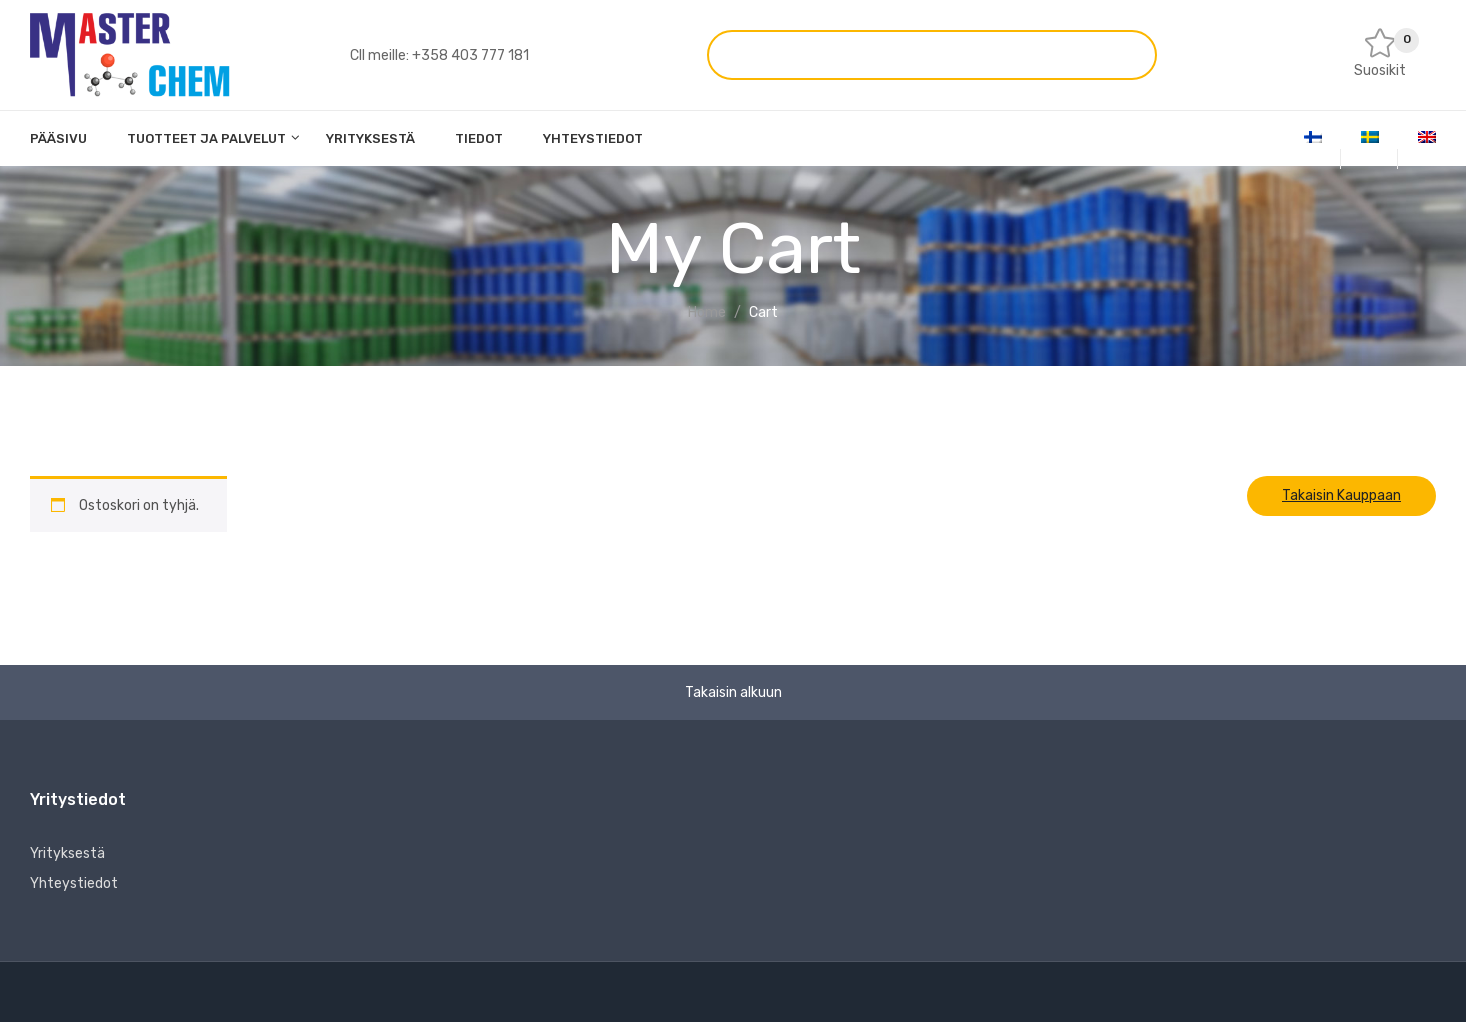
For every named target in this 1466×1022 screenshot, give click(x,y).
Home (707, 312)
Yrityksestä (67, 853)
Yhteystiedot (74, 883)
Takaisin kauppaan (1341, 495)
